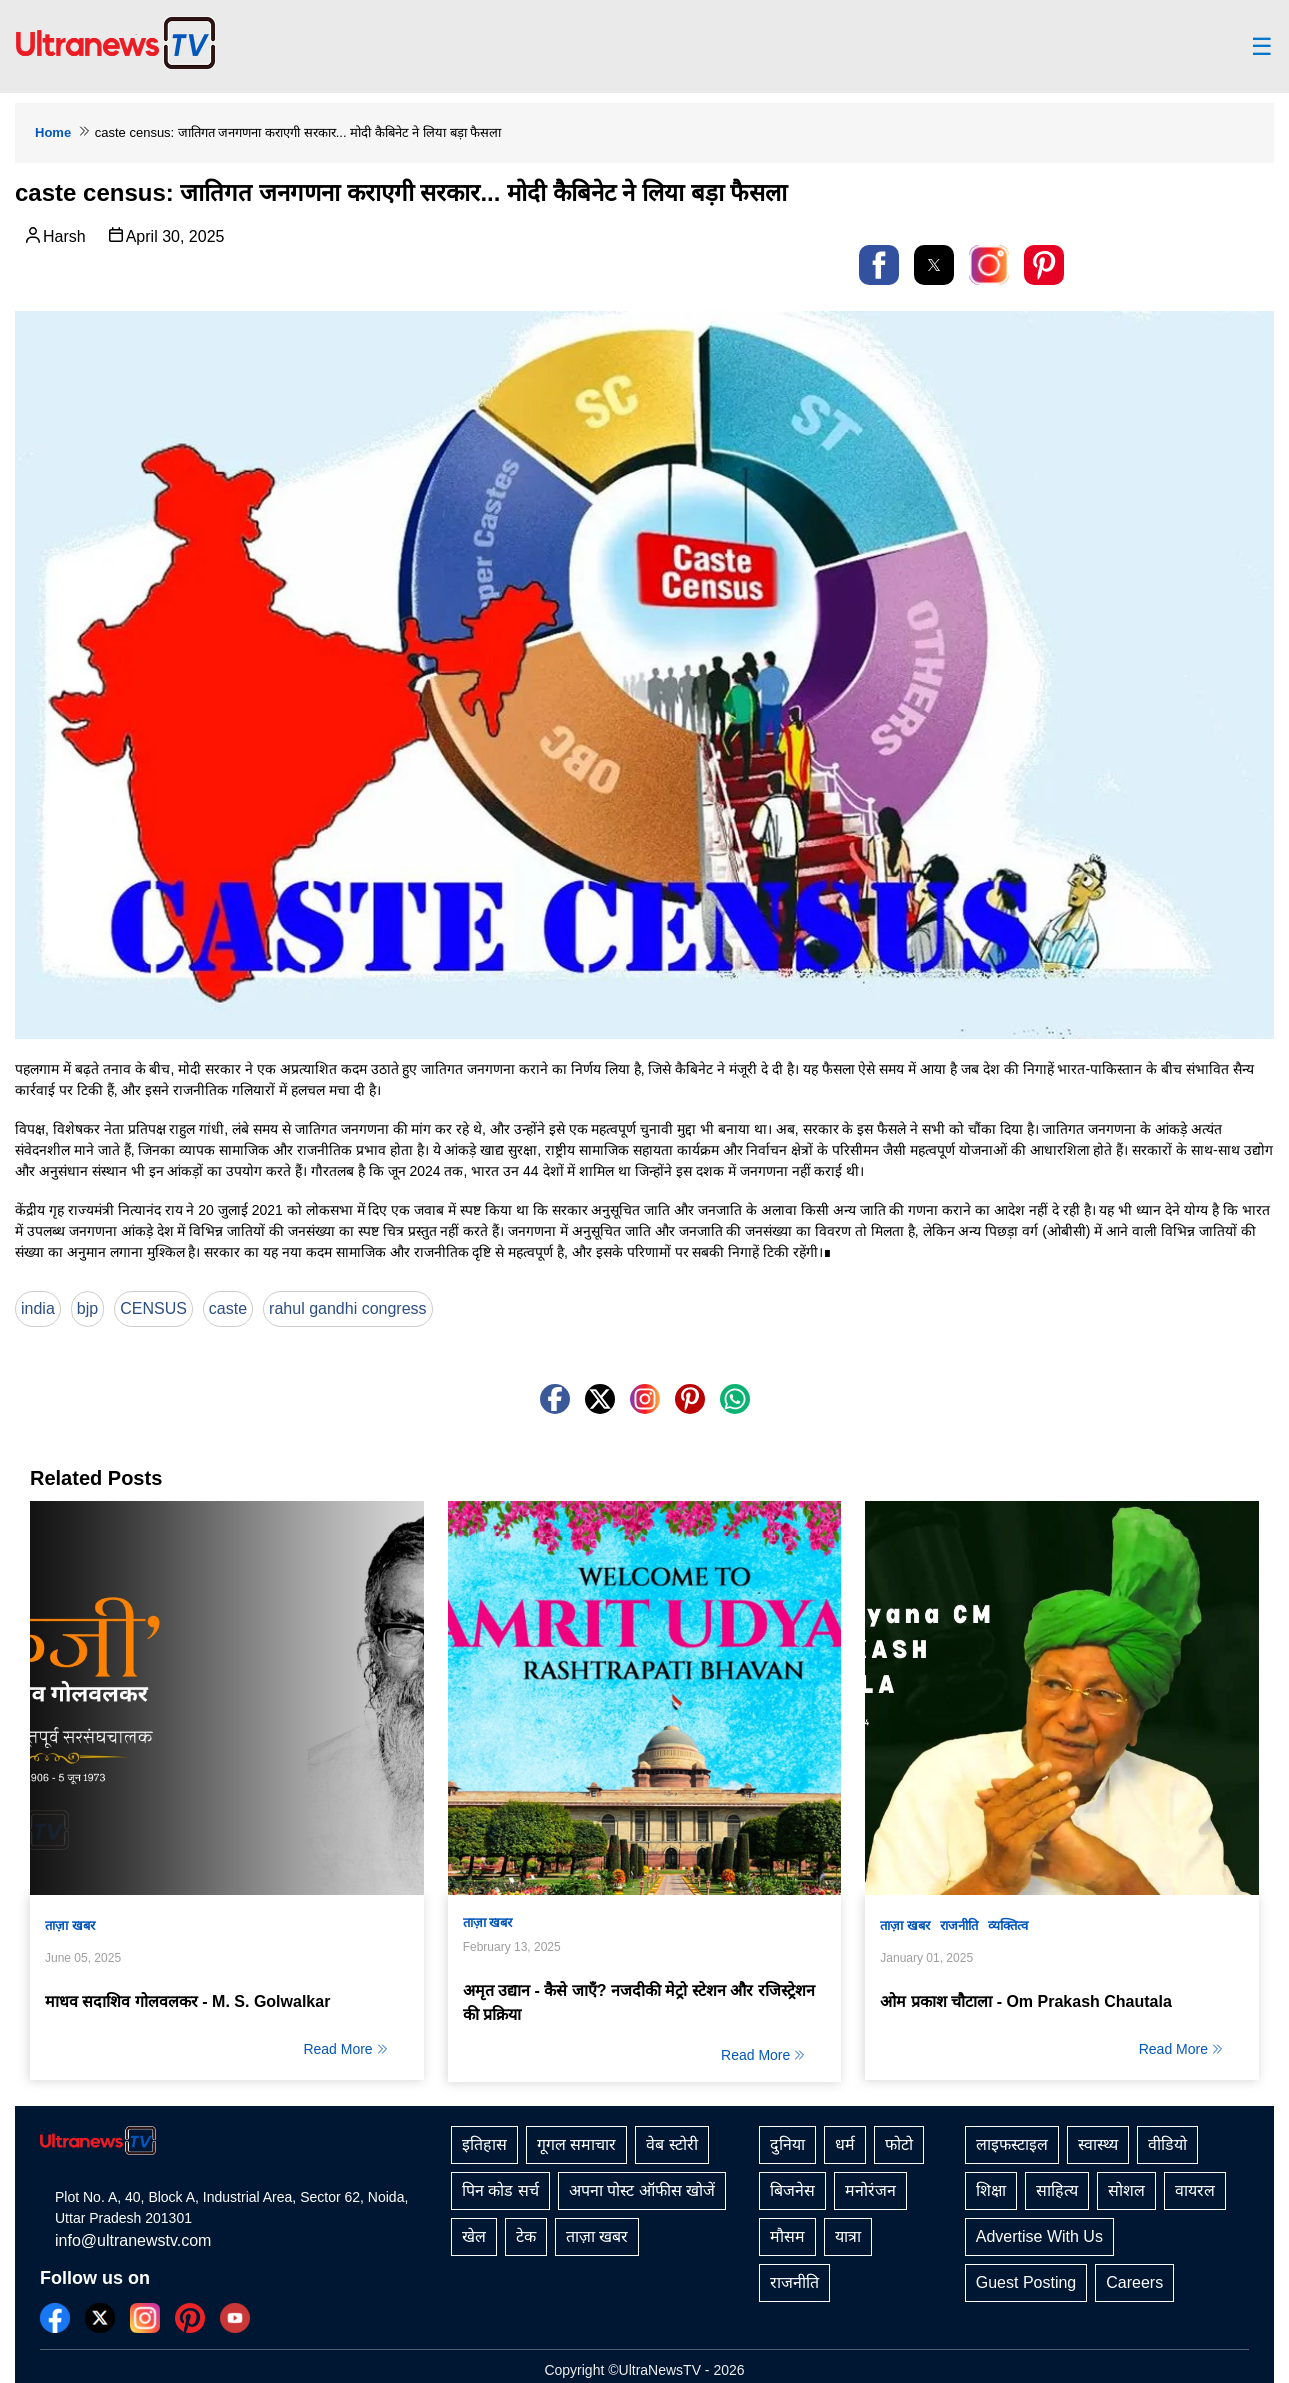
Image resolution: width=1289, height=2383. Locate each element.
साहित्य (1057, 2190)
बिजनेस (792, 2190)
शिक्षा (991, 2190)
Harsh (54, 235)
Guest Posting (1026, 2282)
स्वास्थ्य (1098, 2144)
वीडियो (1167, 2144)
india (38, 1308)
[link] (989, 265)
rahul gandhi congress (347, 1308)
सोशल (1126, 2190)
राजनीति (959, 1925)
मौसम (787, 2236)
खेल (474, 2236)
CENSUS (153, 1308)
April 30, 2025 (165, 235)
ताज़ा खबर (70, 1925)
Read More (345, 2049)
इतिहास (484, 2144)
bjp (87, 1308)
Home (53, 132)
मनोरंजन (870, 2190)
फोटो (899, 2144)
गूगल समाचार (576, 2144)
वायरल (1195, 2190)
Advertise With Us (1039, 2236)
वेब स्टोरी (671, 2144)
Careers (1134, 2282)
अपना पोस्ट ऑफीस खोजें (642, 2190)
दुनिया (787, 2144)
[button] (879, 265)
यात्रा (848, 2236)
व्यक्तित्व (1008, 1925)
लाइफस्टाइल (1012, 2144)
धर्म (845, 2144)
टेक (526, 2236)
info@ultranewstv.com (133, 2240)
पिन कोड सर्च (500, 2190)
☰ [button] (1262, 47)
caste (228, 1308)
